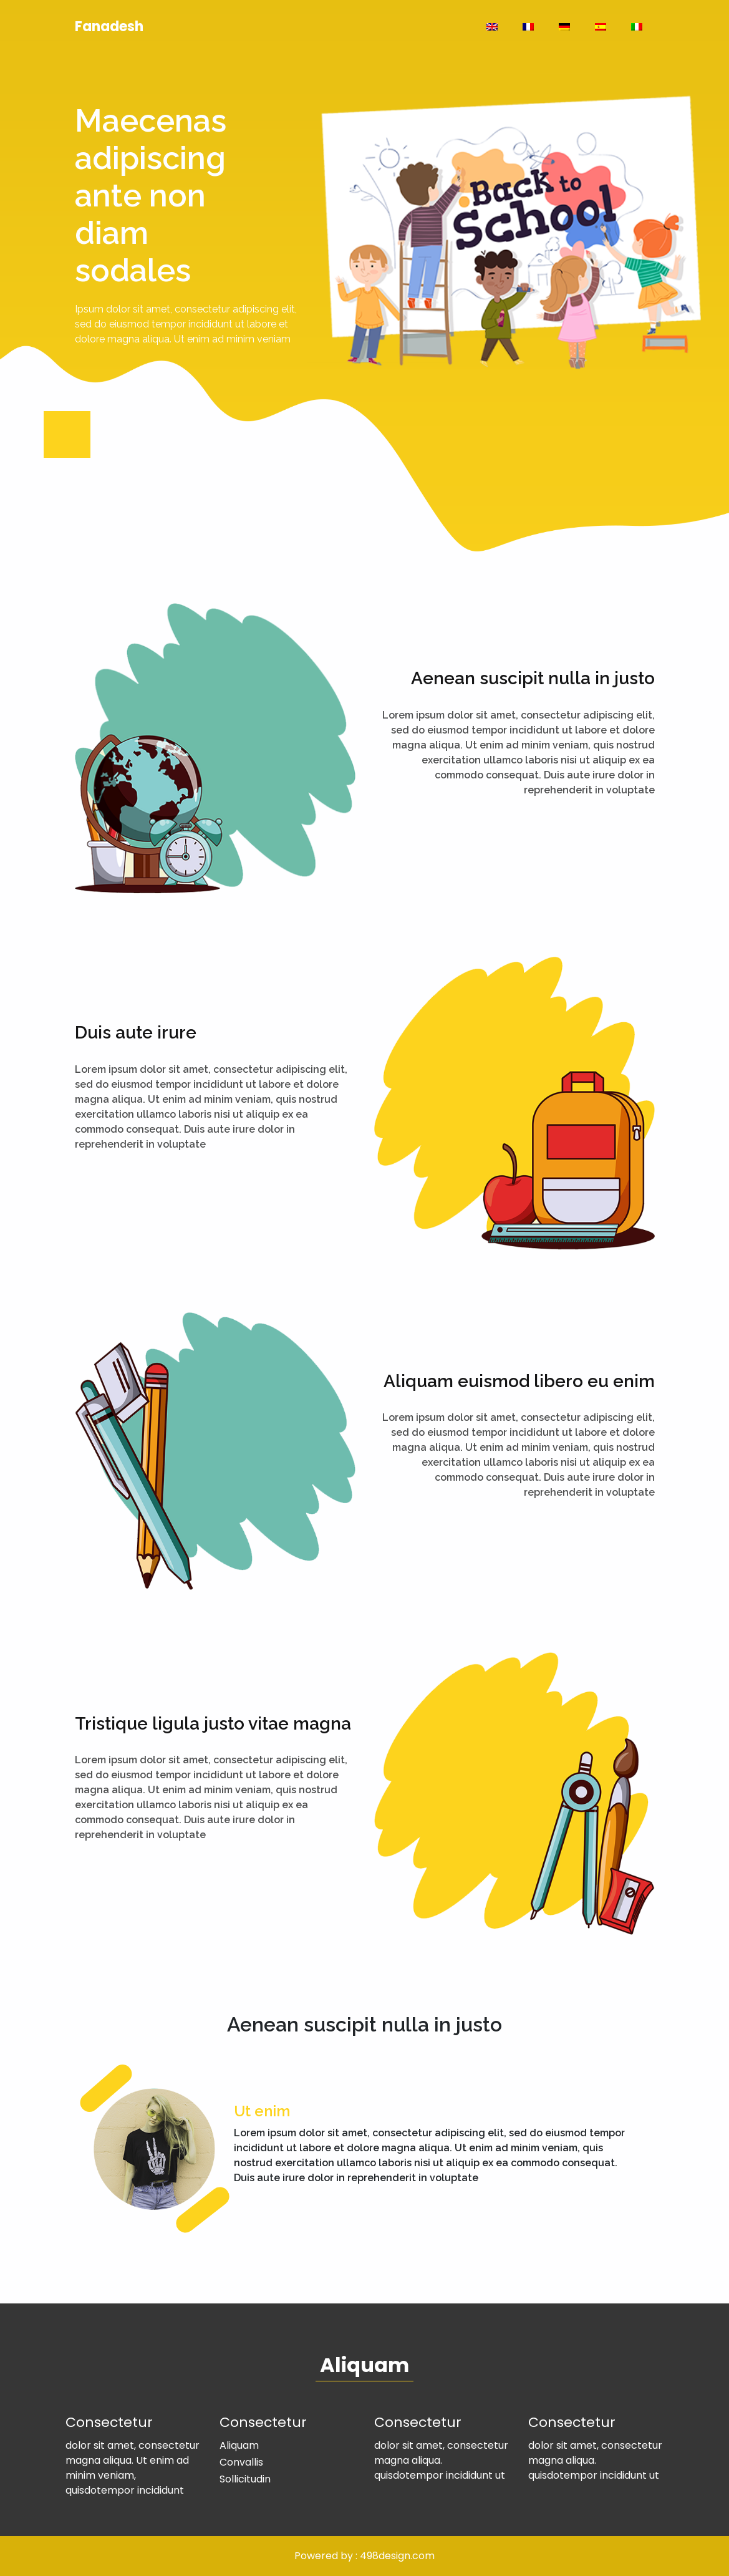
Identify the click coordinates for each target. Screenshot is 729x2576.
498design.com (397, 2556)
